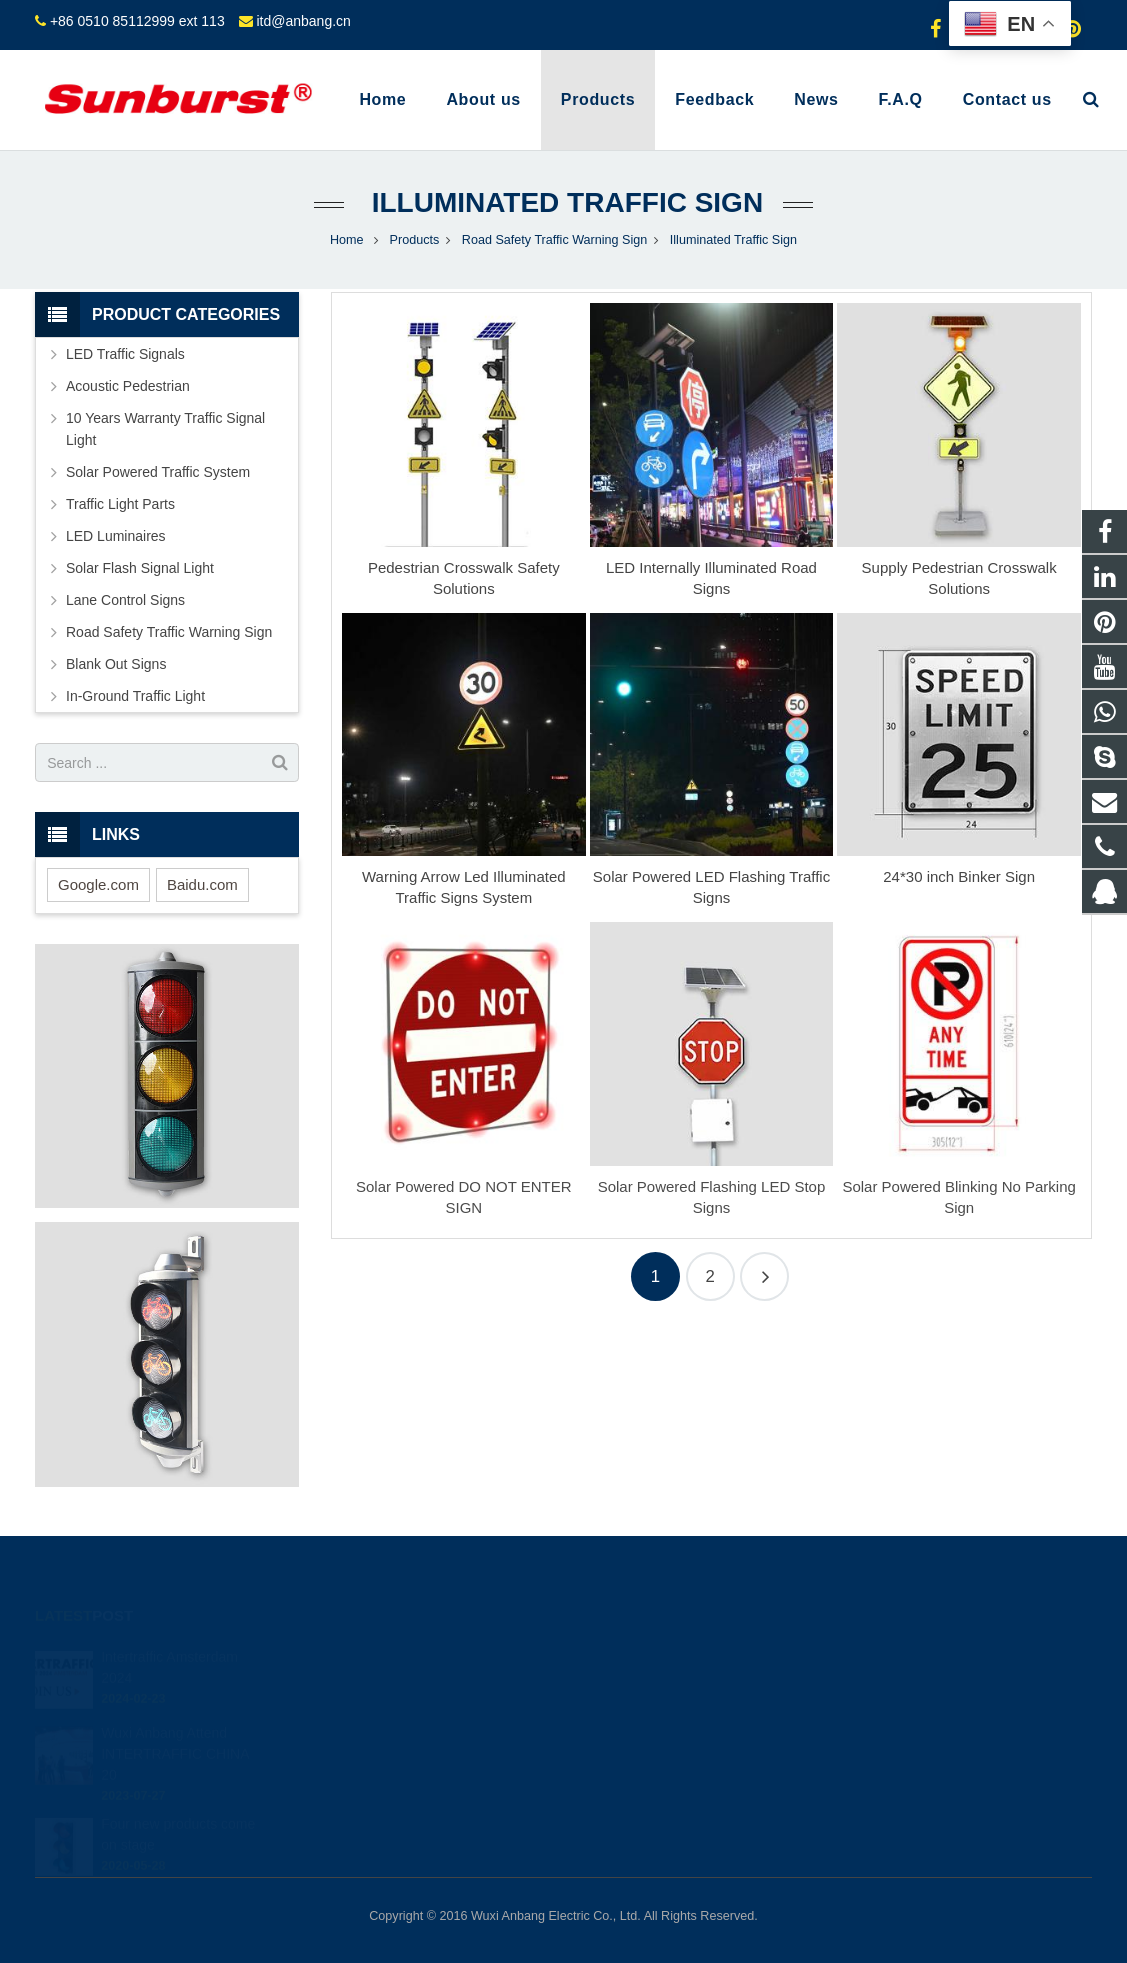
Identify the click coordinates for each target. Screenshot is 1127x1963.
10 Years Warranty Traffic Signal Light (165, 429)
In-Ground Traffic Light (135, 696)
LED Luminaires (116, 536)
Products (415, 240)
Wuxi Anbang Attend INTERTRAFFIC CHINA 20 (175, 1726)
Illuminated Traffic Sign (563, 202)
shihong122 (631, 1768)
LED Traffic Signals (125, 354)
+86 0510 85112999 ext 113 (137, 21)
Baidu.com (202, 884)
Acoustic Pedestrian (128, 386)
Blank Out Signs (116, 664)
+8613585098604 (648, 1681)
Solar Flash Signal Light (140, 568)
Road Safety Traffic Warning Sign (555, 240)
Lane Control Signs (125, 600)
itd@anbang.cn (303, 21)
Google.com (98, 884)
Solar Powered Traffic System (158, 472)
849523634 (632, 1652)
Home (347, 240)
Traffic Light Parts (120, 504)
